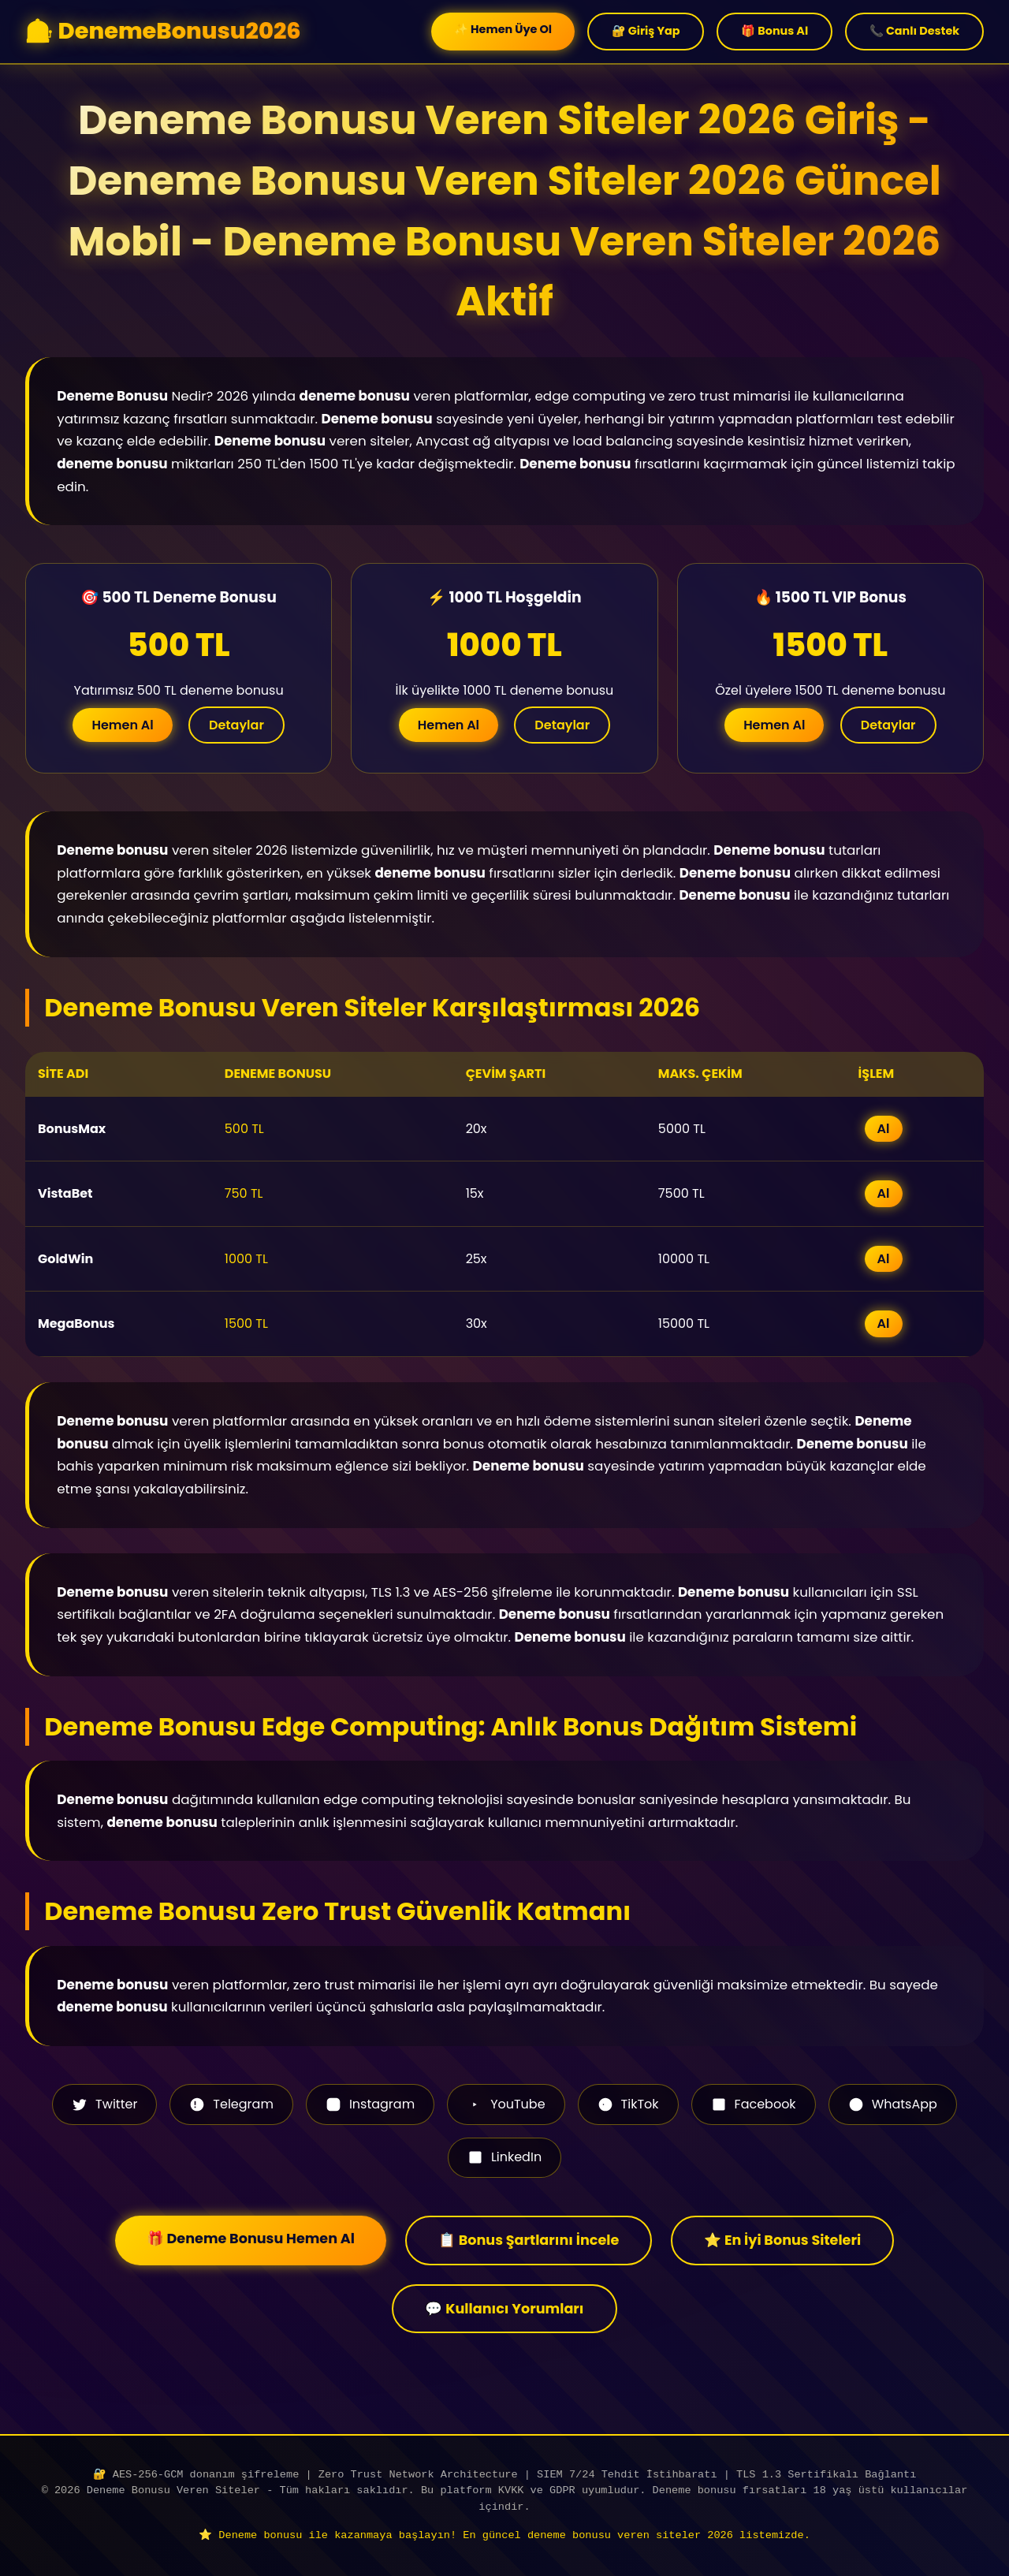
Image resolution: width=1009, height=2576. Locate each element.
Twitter (104, 2104)
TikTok (628, 2104)
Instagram (370, 2104)
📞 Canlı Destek (914, 31)
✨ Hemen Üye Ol (503, 29)
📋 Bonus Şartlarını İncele (528, 2240)
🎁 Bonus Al (774, 31)
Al (883, 1129)
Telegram (231, 2104)
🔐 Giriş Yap (646, 31)
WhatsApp (892, 2104)
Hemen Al (122, 725)
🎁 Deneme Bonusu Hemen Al (251, 2238)
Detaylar (236, 725)
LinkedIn (504, 2157)
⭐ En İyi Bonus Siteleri (782, 2240)
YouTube (506, 2104)
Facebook (753, 2104)
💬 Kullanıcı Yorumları (504, 2308)
